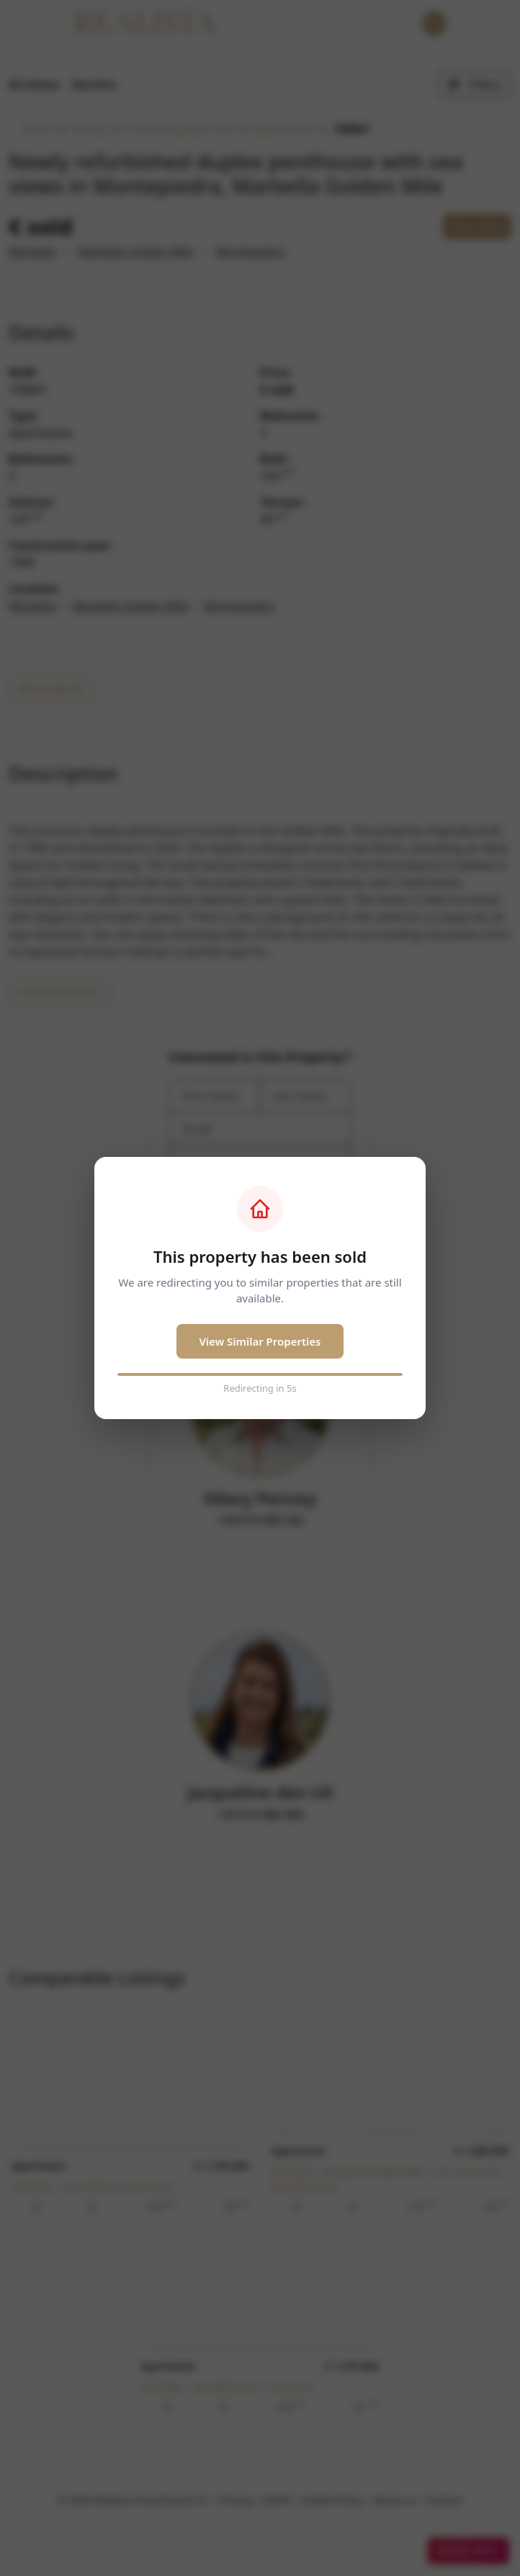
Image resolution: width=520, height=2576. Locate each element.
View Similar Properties (260, 1341)
